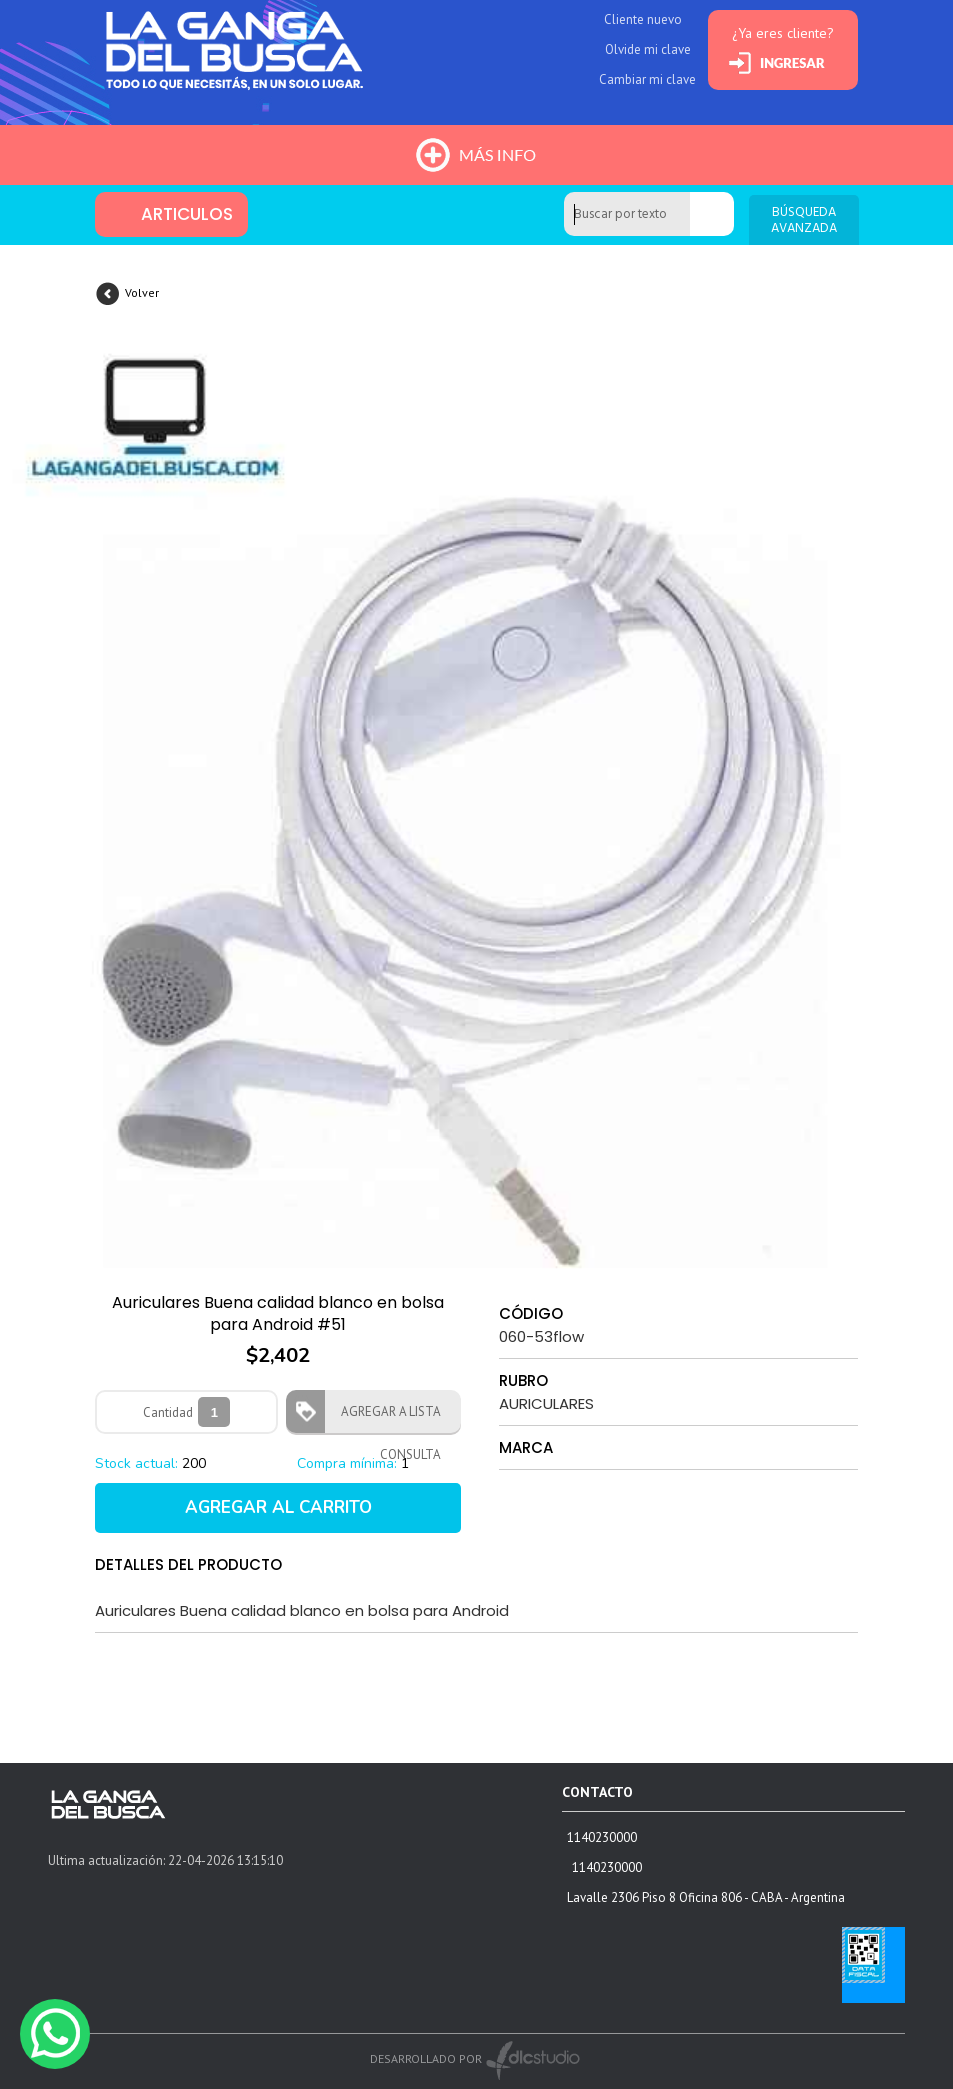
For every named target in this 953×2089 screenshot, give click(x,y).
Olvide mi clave (648, 49)
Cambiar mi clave (647, 79)
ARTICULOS (187, 214)
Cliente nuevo (643, 19)
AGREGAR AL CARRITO (278, 1507)
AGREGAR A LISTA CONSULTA (385, 1418)
